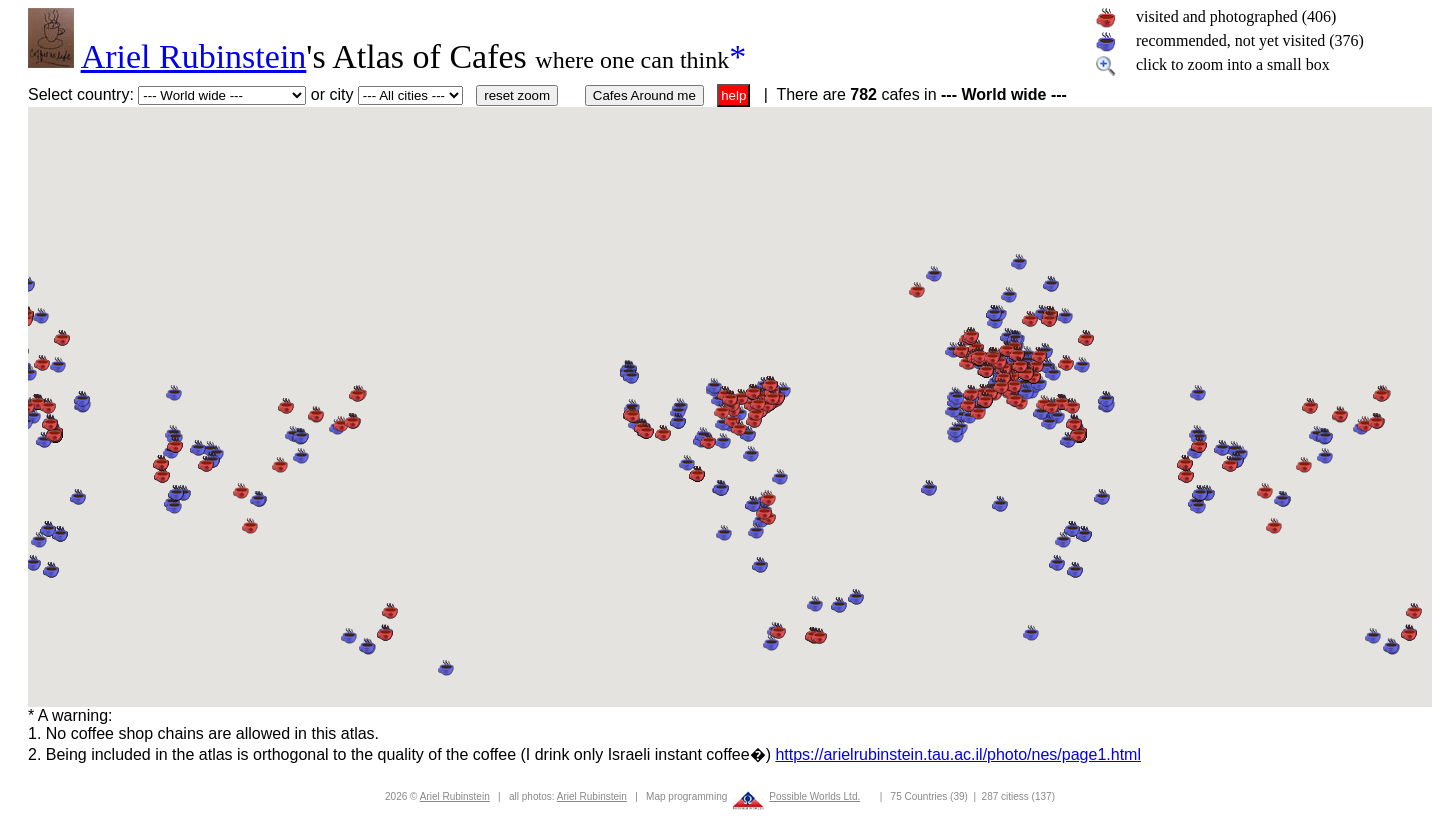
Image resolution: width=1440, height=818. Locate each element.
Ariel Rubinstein (194, 56)
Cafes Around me (644, 95)
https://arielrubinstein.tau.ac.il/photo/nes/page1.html (958, 754)
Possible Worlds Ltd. (814, 796)
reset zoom (517, 95)
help (733, 95)
